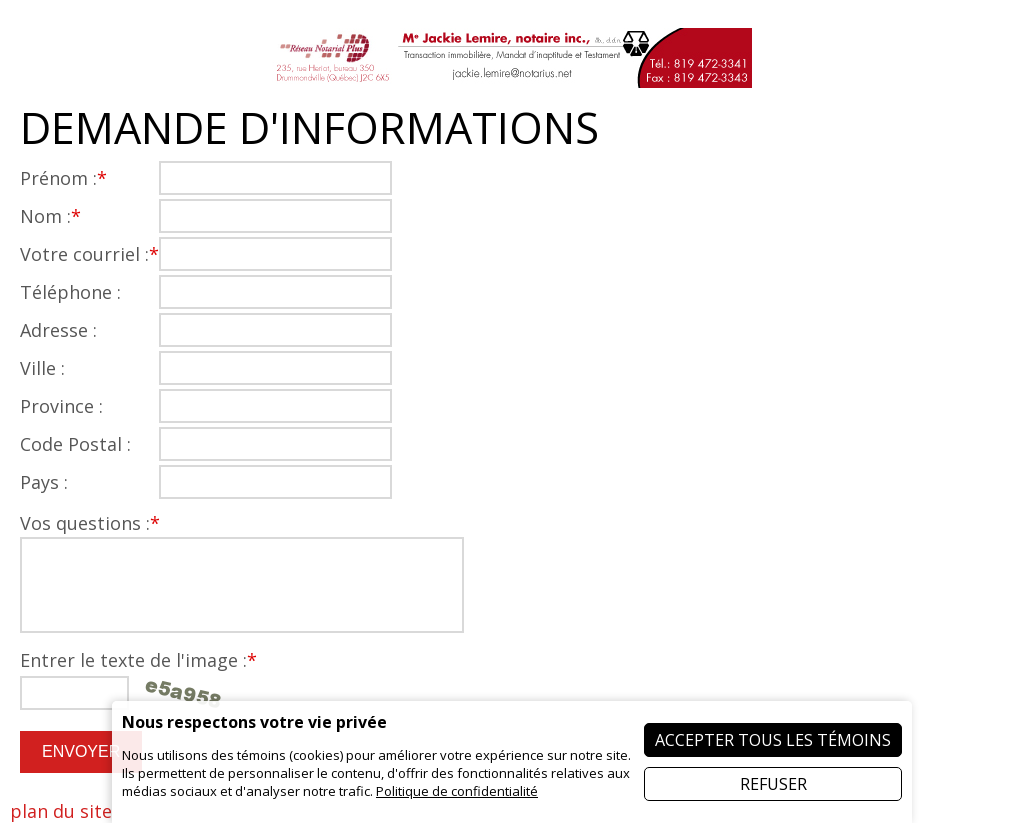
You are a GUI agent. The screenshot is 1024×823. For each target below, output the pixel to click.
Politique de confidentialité (457, 791)
